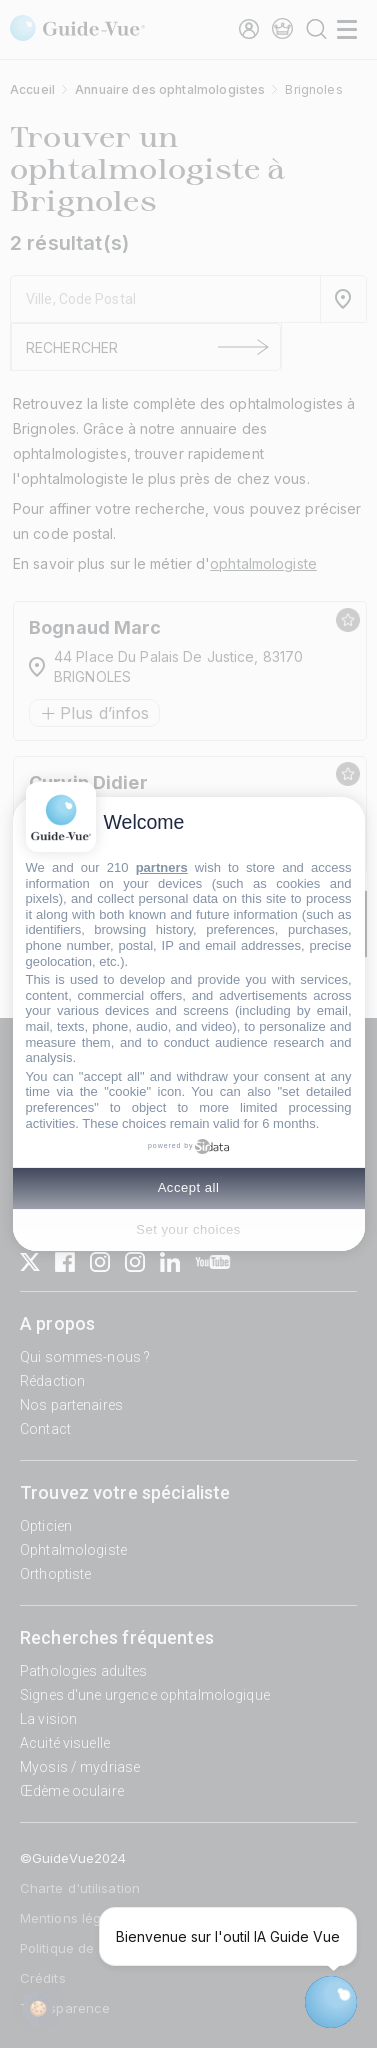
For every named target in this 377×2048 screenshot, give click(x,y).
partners (162, 867)
